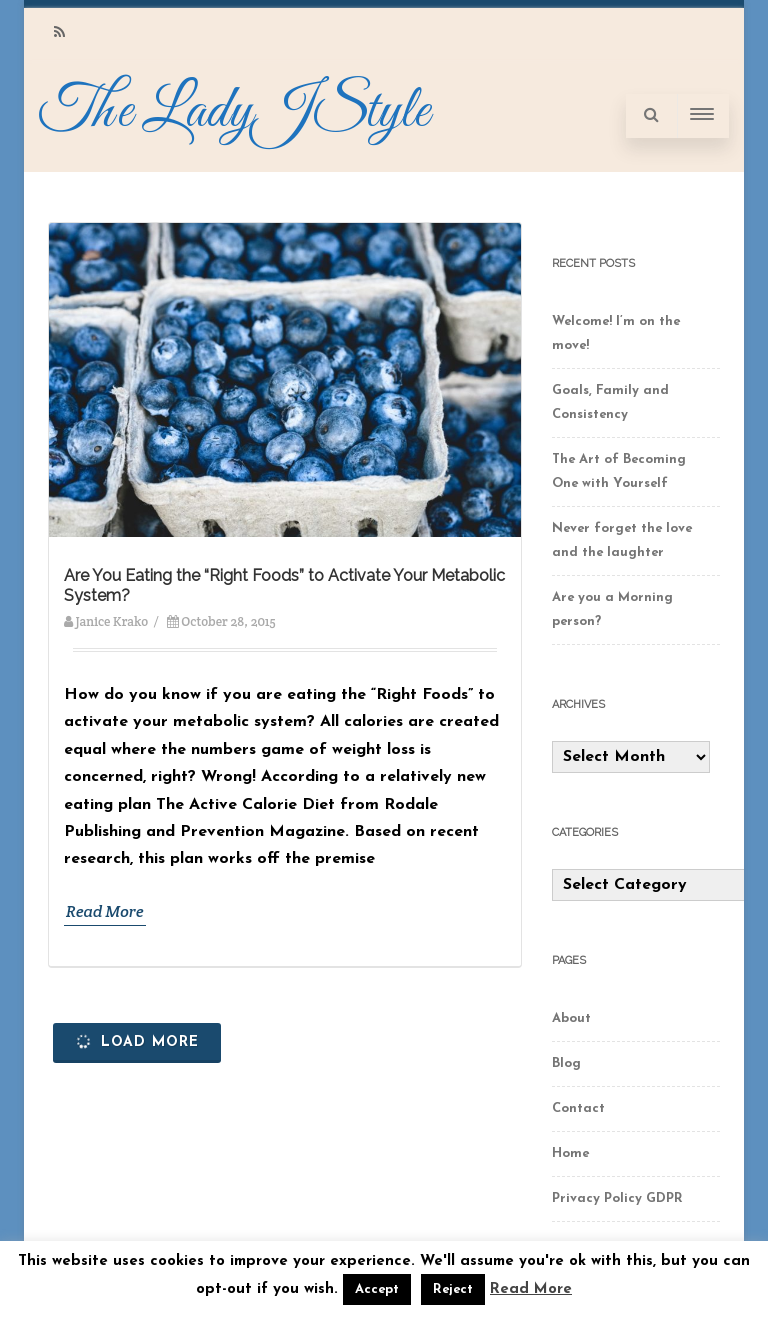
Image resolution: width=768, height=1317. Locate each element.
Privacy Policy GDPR (617, 1198)
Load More (135, 1042)
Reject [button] (453, 1289)
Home (570, 1153)
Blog (566, 1063)
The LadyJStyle (234, 112)
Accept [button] (377, 1289)
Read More (105, 911)
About (571, 1018)
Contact (578, 1108)
